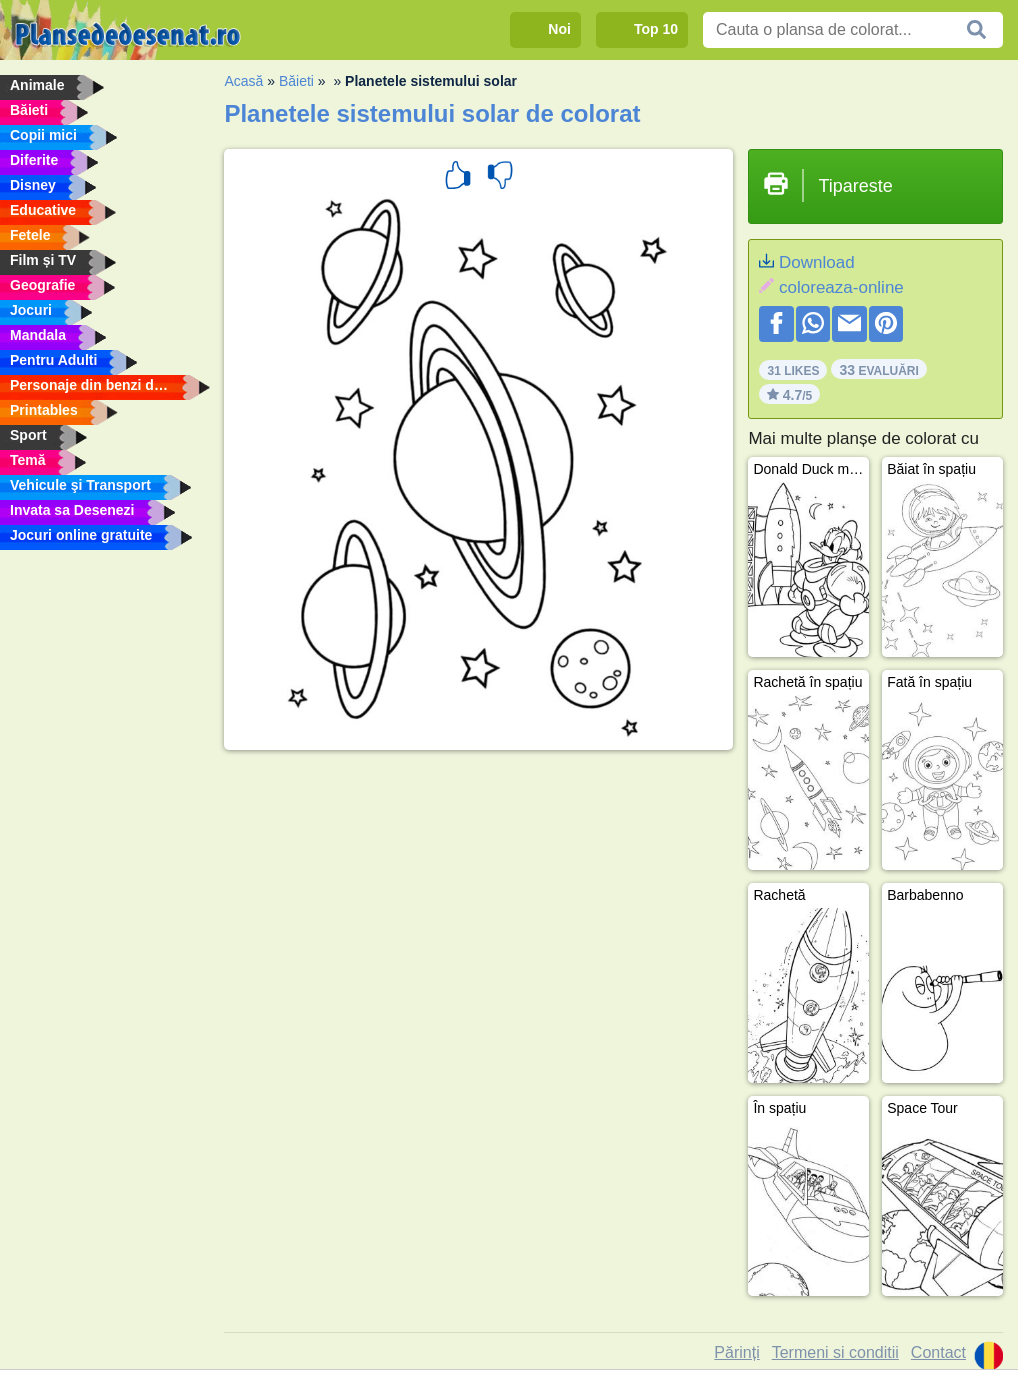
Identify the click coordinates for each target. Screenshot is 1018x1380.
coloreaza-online (841, 287)
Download (817, 262)
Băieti (296, 81)
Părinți (736, 1352)
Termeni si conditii (835, 1352)
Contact (938, 1352)
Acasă (243, 81)
